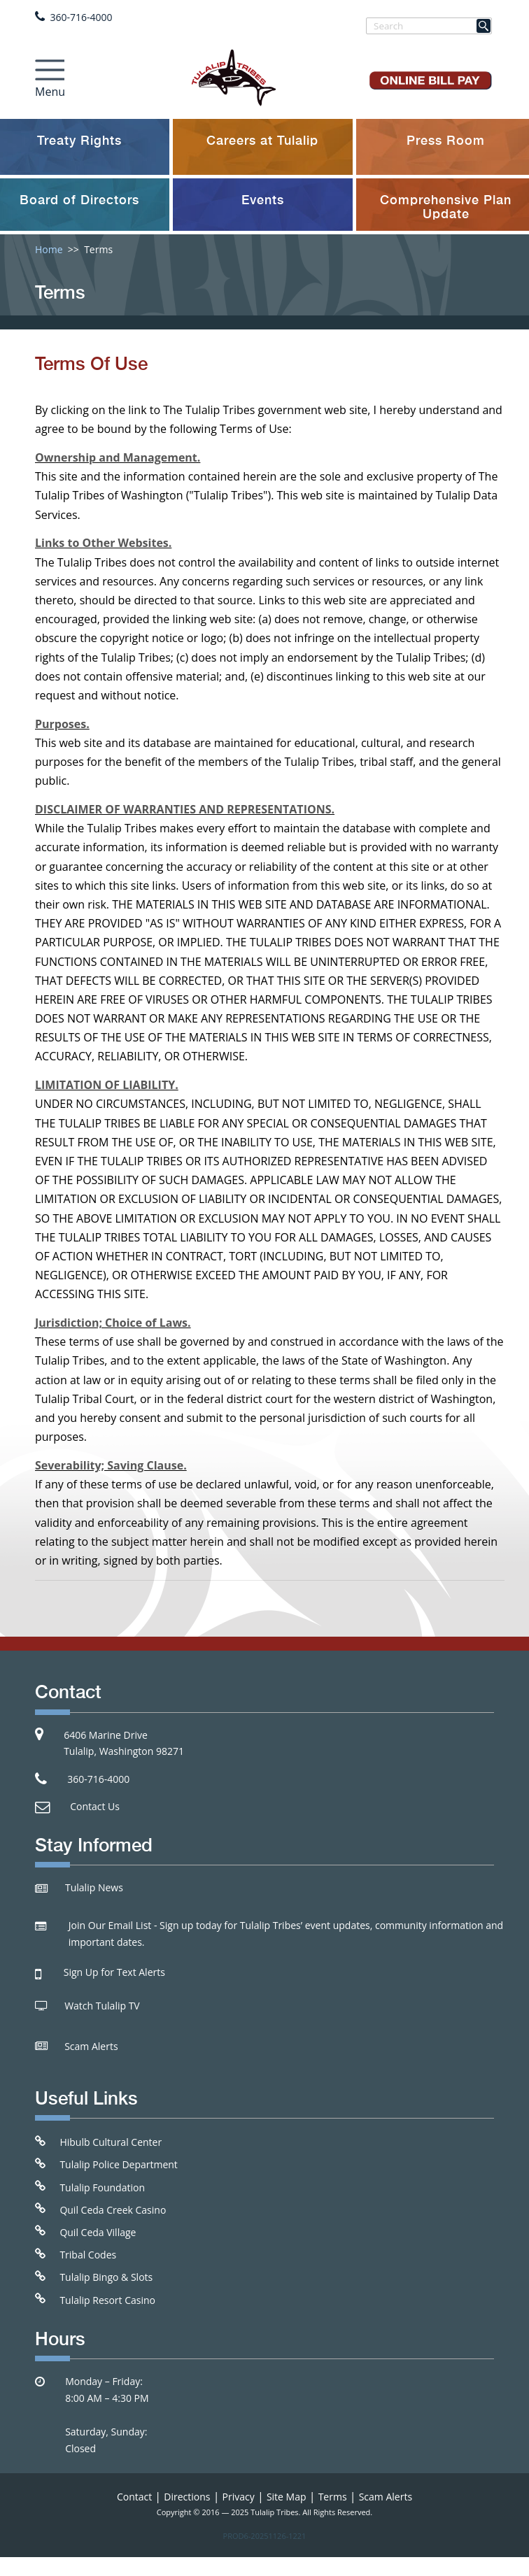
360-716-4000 (81, 17)
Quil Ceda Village (97, 2232)
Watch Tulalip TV (102, 2005)
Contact (134, 2496)
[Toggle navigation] (50, 74)
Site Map (286, 2496)
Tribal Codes (87, 2254)
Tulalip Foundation (102, 2187)
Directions (187, 2496)
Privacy (239, 2496)
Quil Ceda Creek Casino (112, 2209)
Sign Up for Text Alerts (114, 1972)
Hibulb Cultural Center (110, 2142)
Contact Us (95, 1806)
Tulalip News (94, 1887)
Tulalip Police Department (118, 2164)
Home (49, 249)
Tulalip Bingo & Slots (106, 2277)
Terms (332, 2496)
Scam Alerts (91, 2046)
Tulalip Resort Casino (107, 2300)
